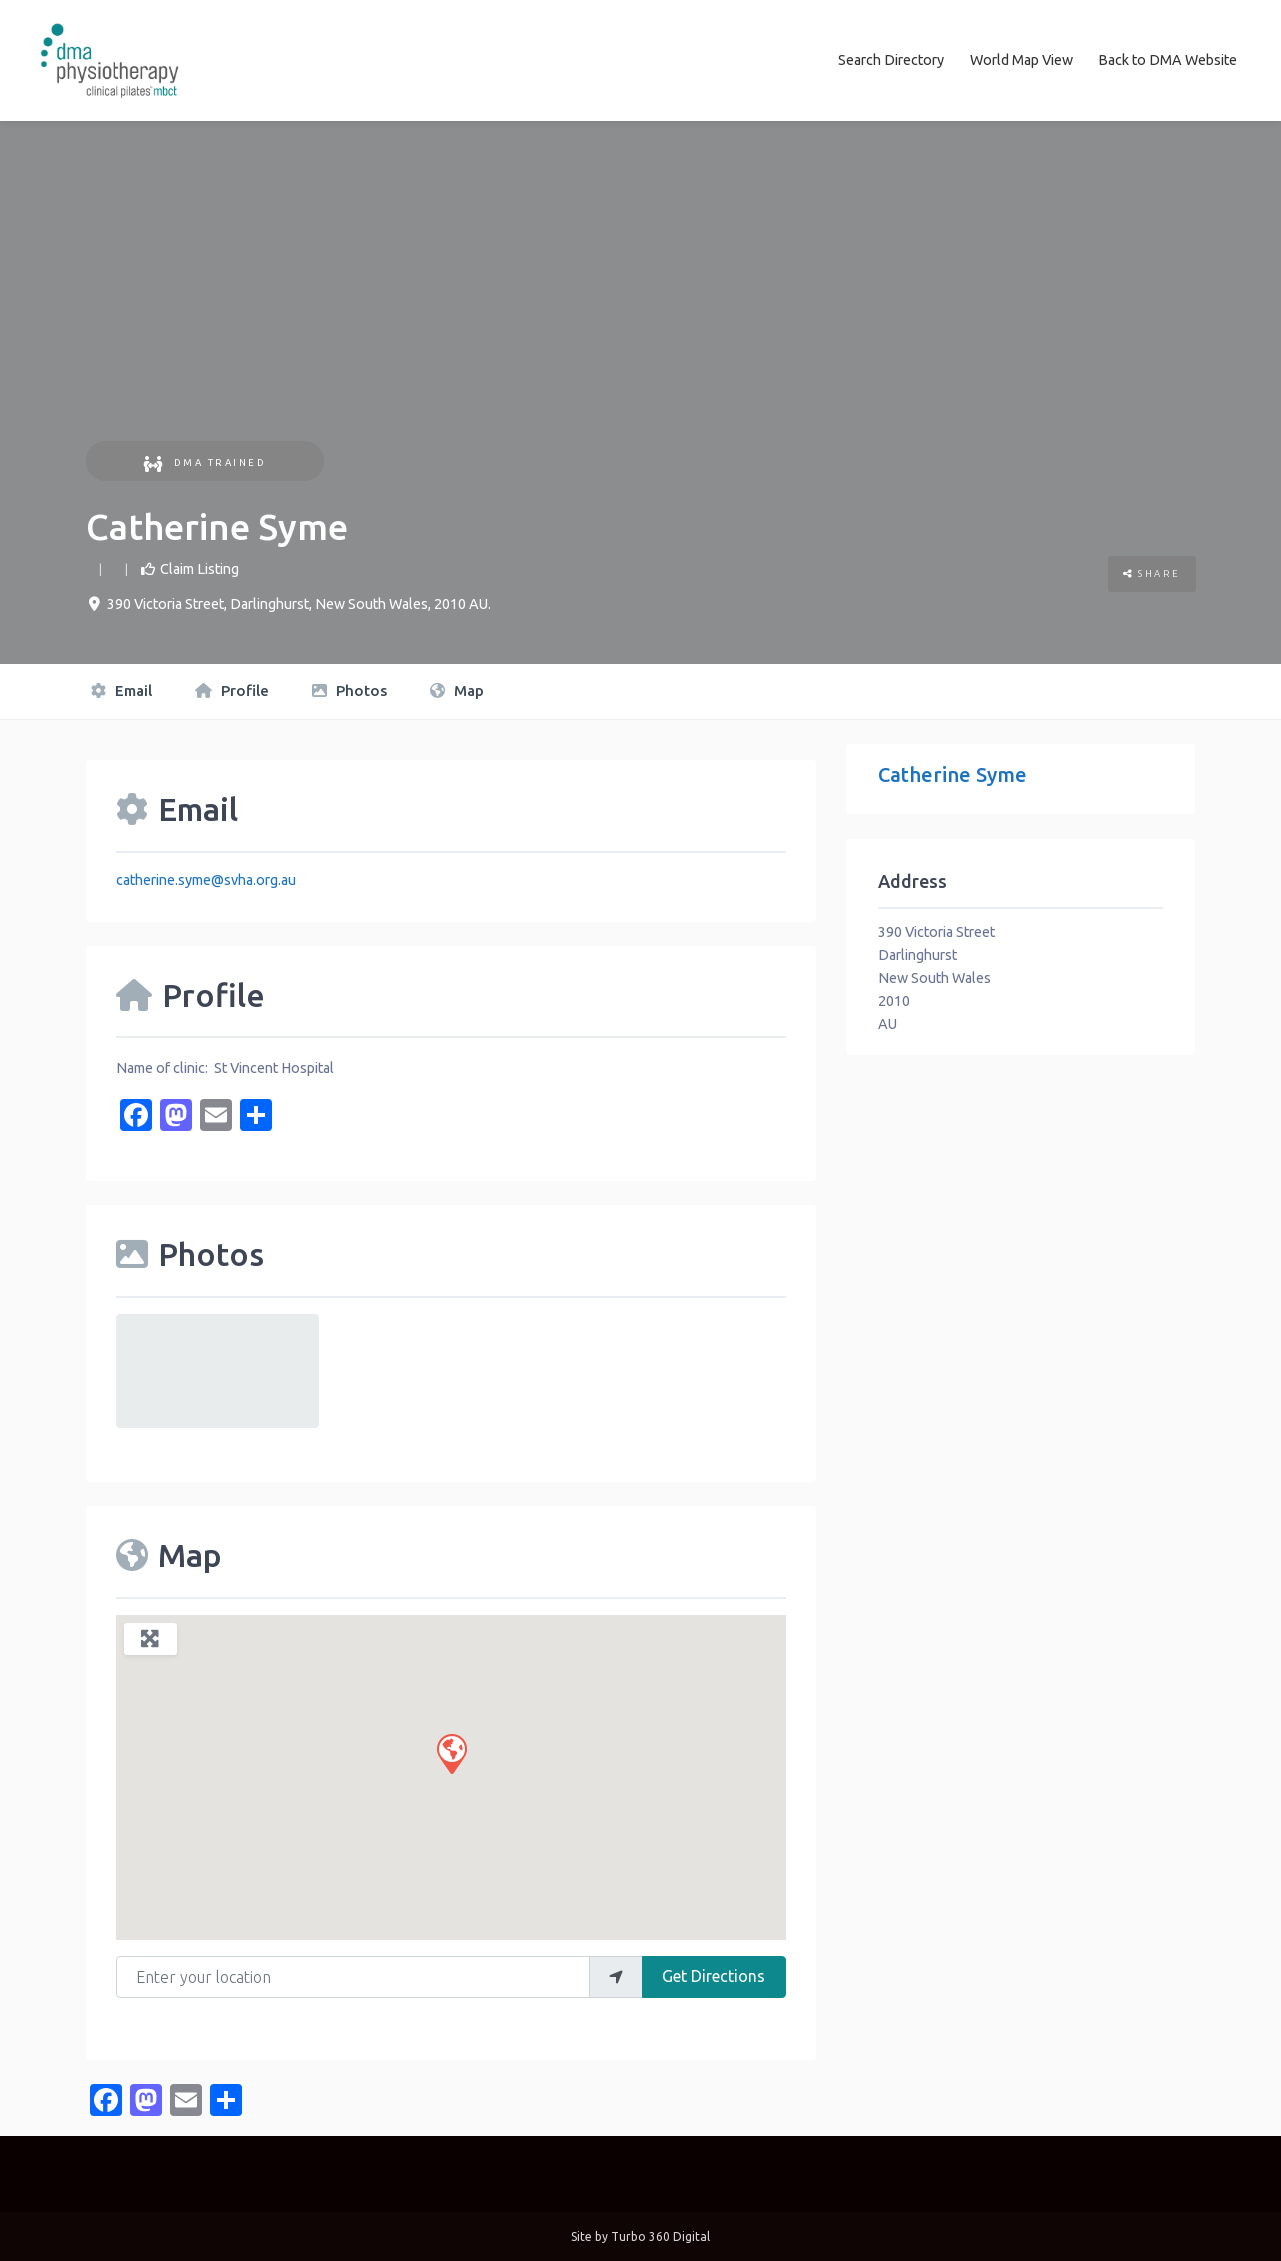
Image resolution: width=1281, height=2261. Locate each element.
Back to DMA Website (1167, 60)
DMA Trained (204, 461)
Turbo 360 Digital (660, 2235)
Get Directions (713, 1975)
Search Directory (891, 60)
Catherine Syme (952, 773)
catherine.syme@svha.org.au (206, 878)
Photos (349, 689)
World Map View (1021, 60)
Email (121, 689)
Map (457, 689)
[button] (451, 1751)
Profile (232, 689)
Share (1152, 572)
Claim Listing (199, 567)
